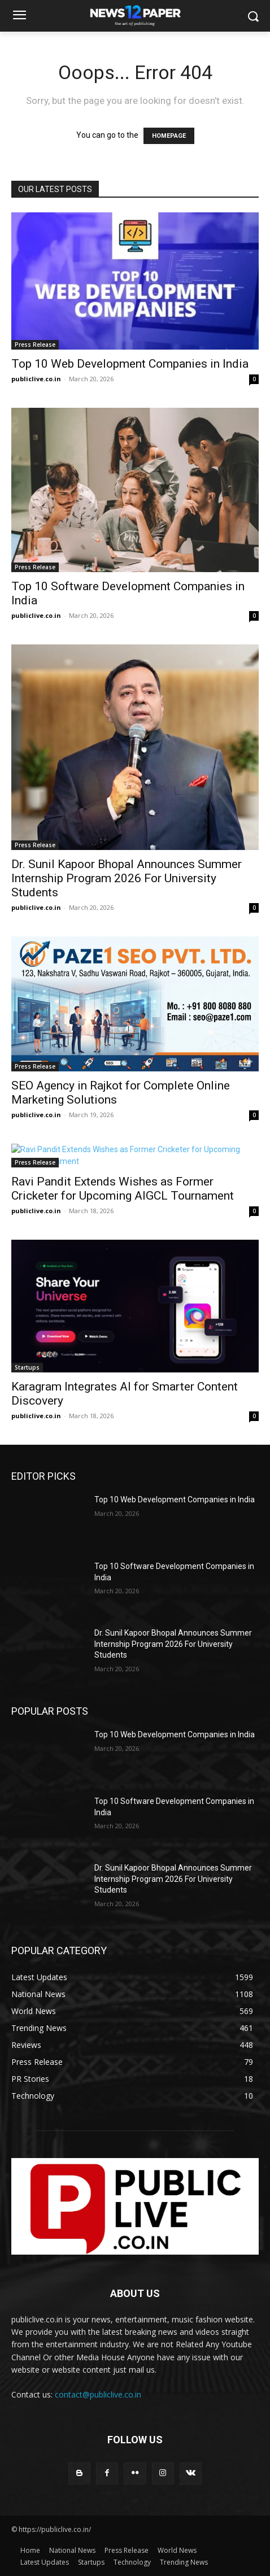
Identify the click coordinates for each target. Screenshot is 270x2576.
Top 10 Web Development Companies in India (130, 364)
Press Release (35, 344)
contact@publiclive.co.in (98, 2394)
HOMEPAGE (169, 136)
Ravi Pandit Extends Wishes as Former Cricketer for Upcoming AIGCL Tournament (122, 1188)
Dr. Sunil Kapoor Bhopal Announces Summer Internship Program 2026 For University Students (126, 878)
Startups (27, 1367)
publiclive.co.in (36, 378)
